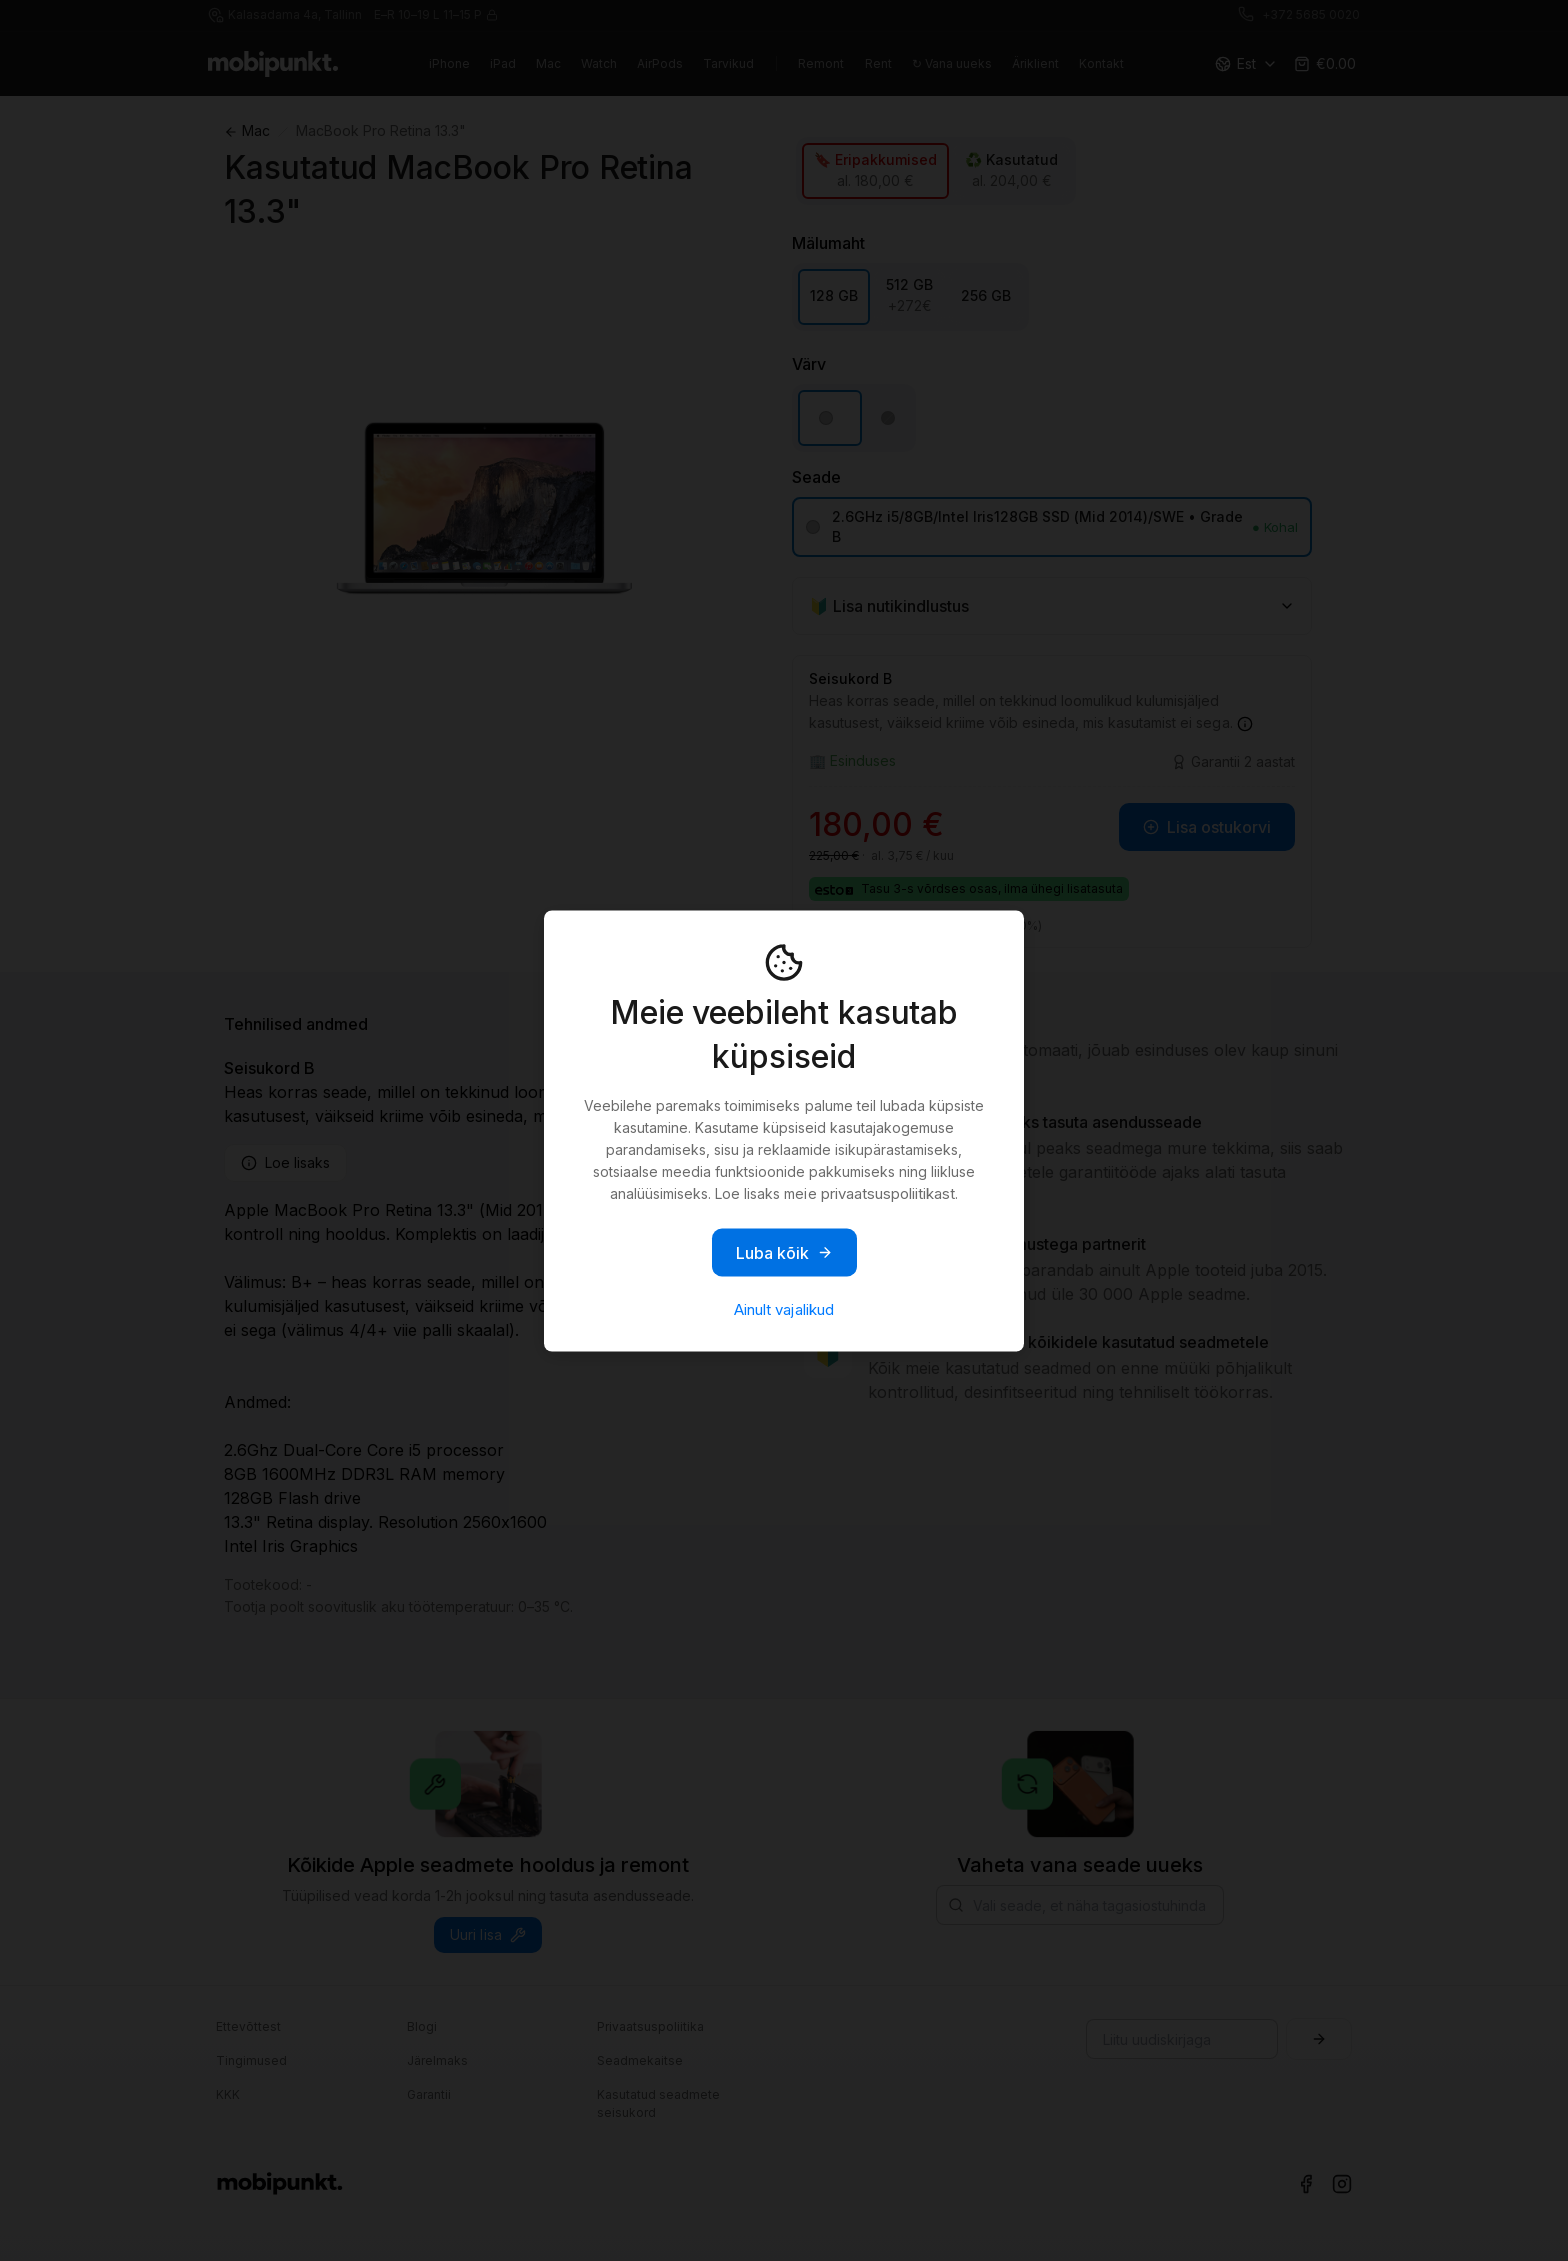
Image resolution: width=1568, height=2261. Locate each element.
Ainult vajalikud (783, 1308)
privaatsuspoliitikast (888, 1192)
